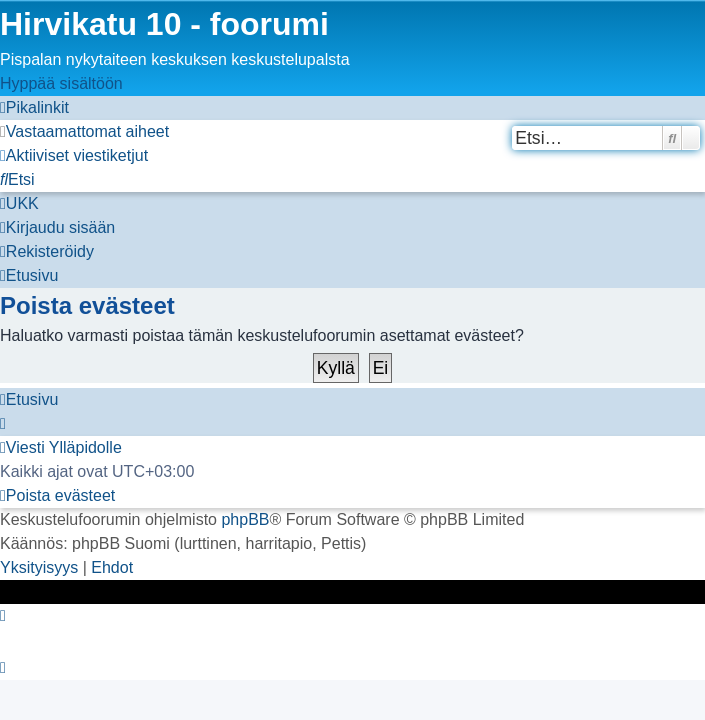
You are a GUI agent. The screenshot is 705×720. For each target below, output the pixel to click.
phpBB (245, 519)
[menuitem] (84, 131)
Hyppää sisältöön (61, 83)
